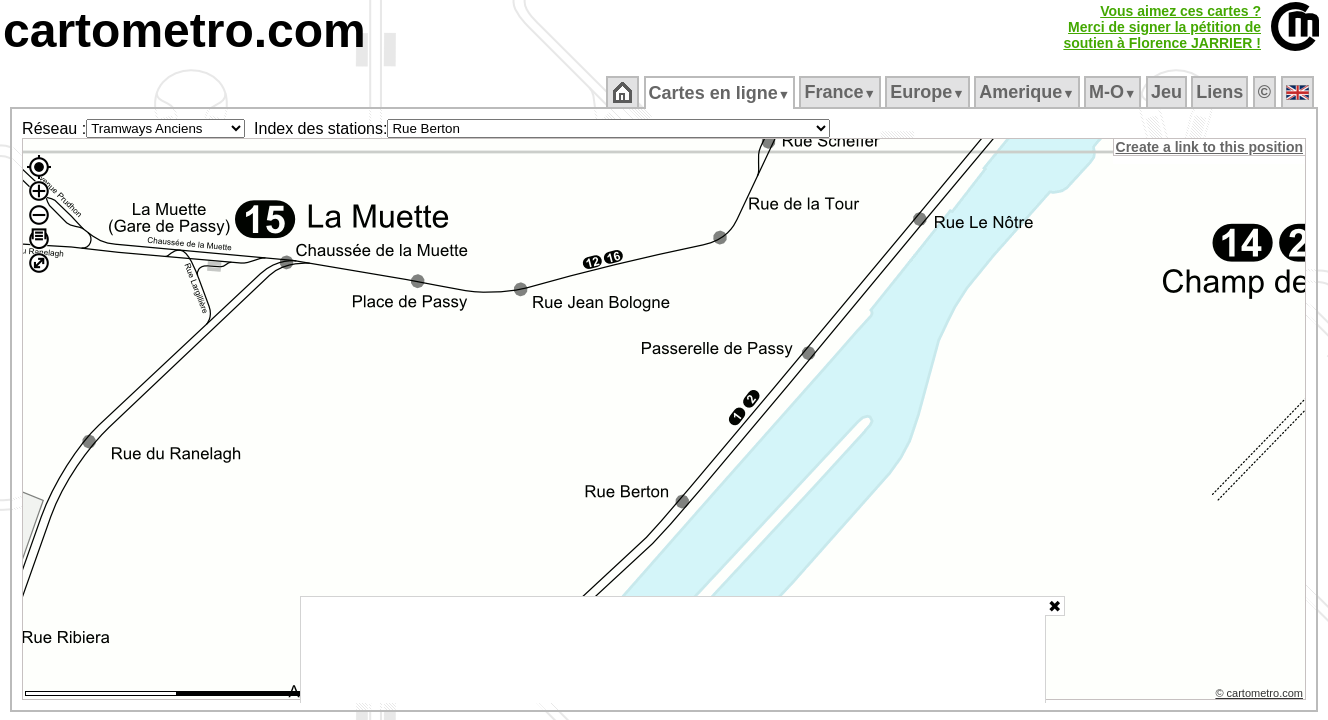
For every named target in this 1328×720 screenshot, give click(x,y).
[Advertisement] (673, 650)
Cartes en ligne (720, 93)
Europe (929, 92)
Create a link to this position (1210, 147)
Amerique (1028, 92)
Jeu (1167, 92)
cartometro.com (184, 30)
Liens (1221, 92)
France (841, 92)
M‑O (1114, 92)
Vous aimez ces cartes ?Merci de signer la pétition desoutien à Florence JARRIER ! (1162, 27)
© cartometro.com (1261, 696)
